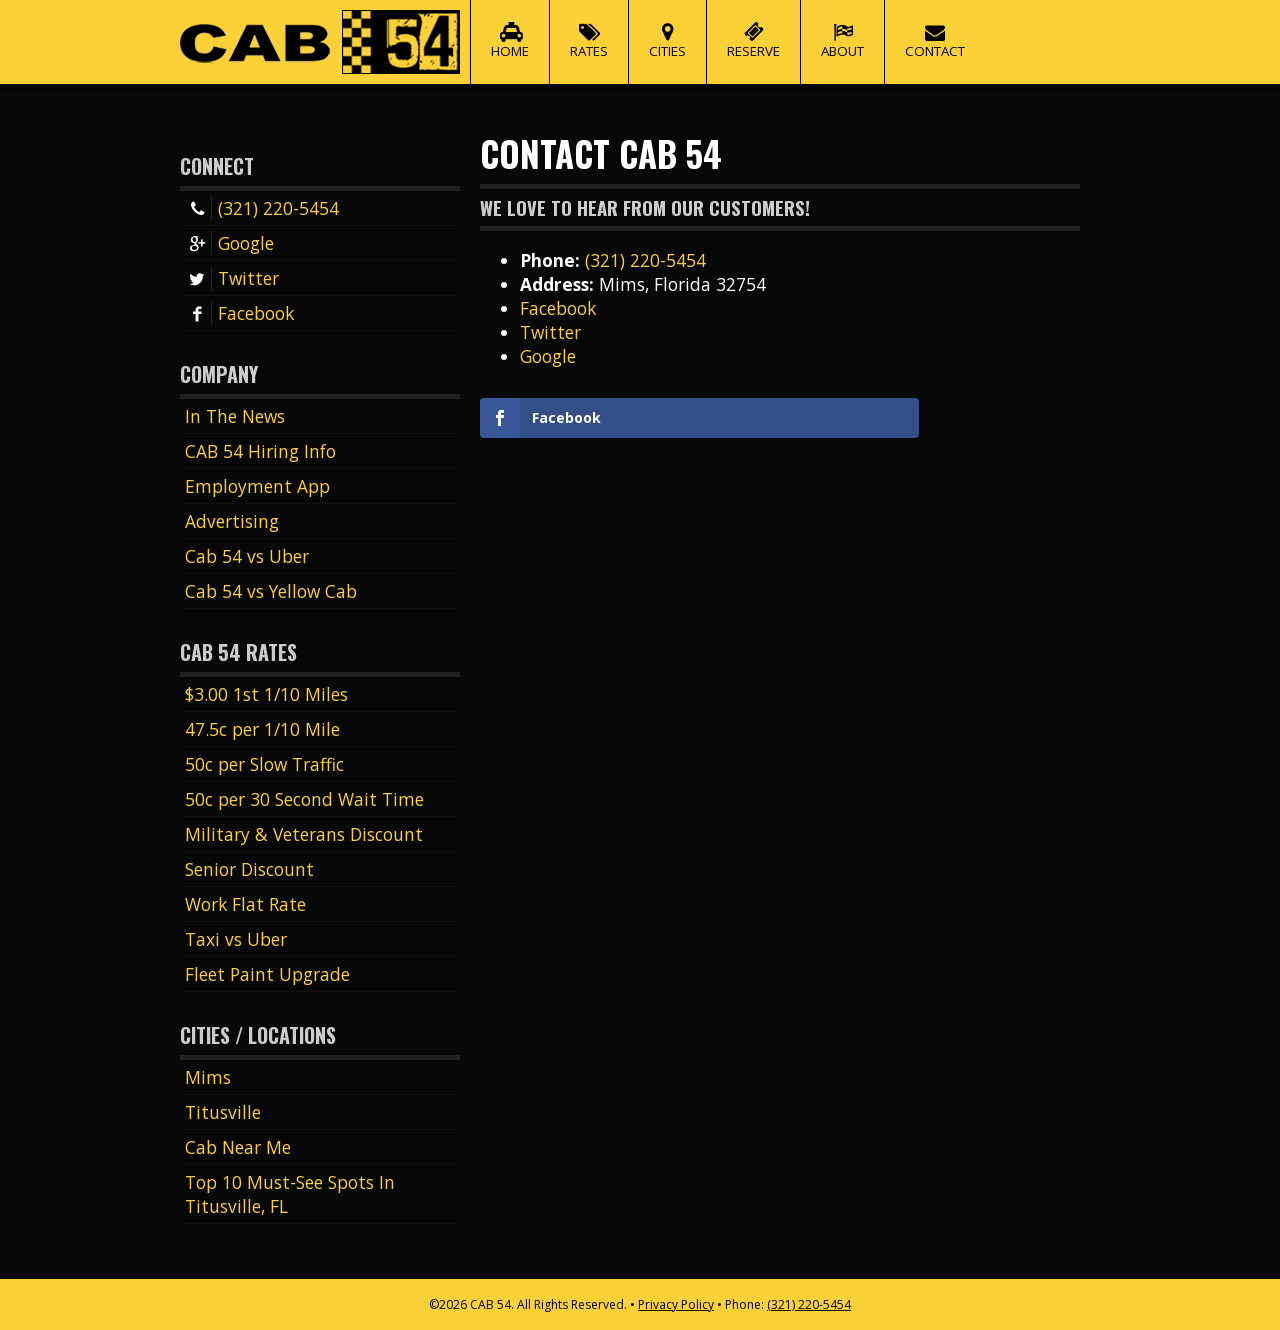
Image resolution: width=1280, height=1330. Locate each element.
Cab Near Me (238, 1147)
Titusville (223, 1112)
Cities (667, 30)
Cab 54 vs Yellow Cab (271, 591)
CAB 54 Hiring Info (260, 451)
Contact (935, 30)
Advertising (232, 521)
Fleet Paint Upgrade (267, 974)
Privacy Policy (676, 1304)
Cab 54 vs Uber (247, 556)
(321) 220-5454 (262, 208)
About (842, 30)
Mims (208, 1077)
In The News (235, 416)
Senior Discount (249, 869)
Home (510, 30)
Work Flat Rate (245, 904)
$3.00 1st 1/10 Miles (266, 694)
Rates (589, 30)
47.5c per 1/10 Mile (262, 729)
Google (229, 243)
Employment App (257, 486)
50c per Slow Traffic (264, 764)
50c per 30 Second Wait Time (304, 799)
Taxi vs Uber (236, 939)
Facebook (239, 313)
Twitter (232, 278)
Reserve (753, 30)
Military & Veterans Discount (304, 834)
